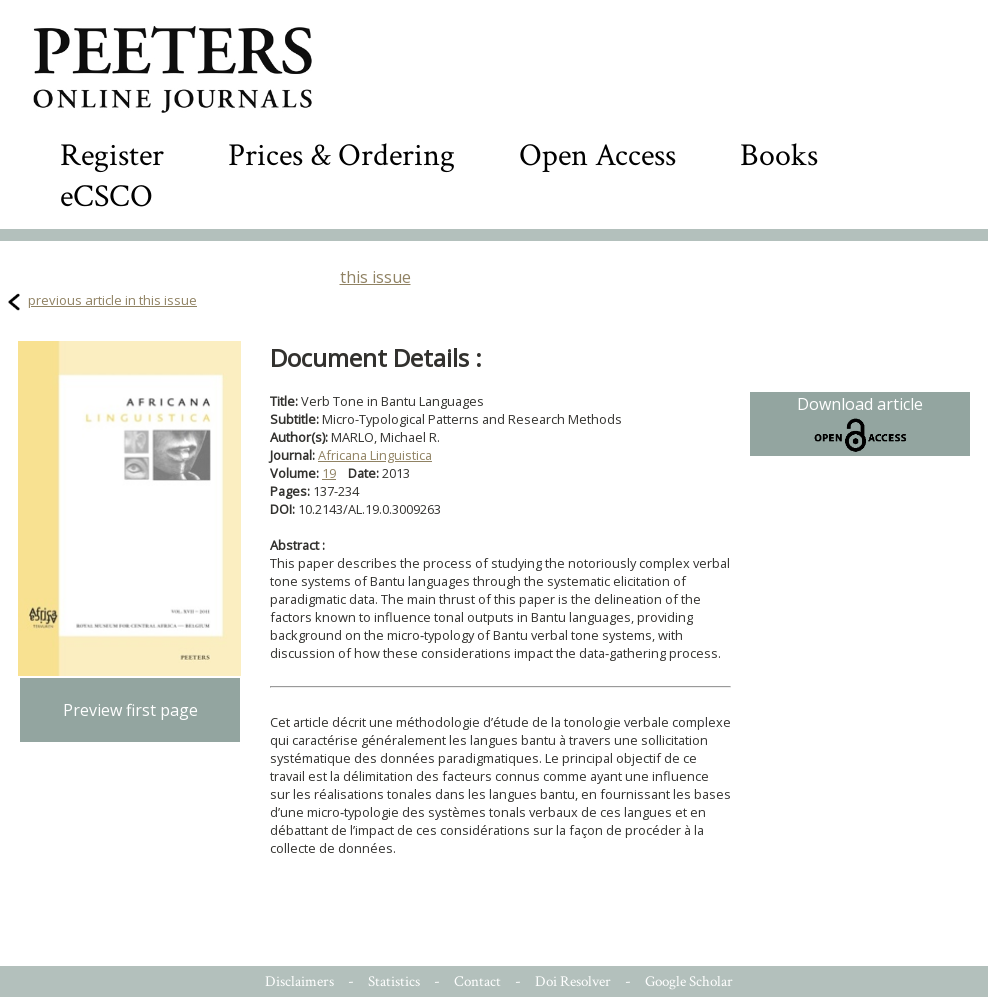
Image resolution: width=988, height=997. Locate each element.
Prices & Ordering (341, 155)
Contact (477, 981)
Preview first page (130, 710)
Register (112, 155)
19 (329, 473)
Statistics (394, 981)
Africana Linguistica (375, 455)
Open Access (597, 155)
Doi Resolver (573, 981)
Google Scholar (689, 981)
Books (779, 155)
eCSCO (106, 196)
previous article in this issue (112, 300)
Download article (860, 424)
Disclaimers (299, 981)
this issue (375, 277)
